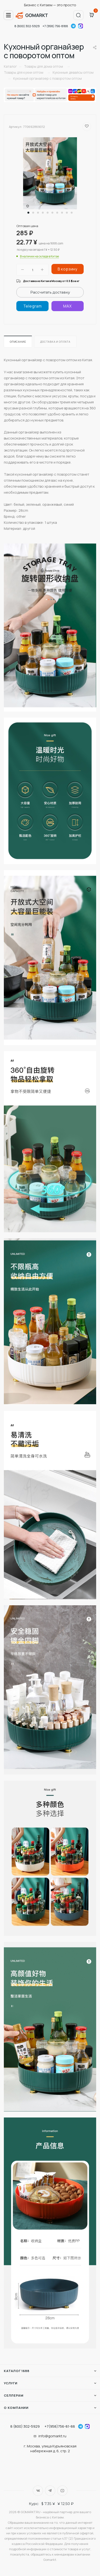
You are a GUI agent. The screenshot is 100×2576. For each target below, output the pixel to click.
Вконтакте (38, 2490)
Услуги (11, 2383)
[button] (28, 212)
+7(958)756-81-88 (59, 2426)
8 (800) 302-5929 (27, 26)
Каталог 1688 (16, 2371)
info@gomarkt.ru (52, 2435)
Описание (18, 341)
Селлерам (13, 2395)
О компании (16, 2408)
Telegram (73, 26)
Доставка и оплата (55, 341)
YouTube (62, 2490)
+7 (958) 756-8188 (55, 26)
